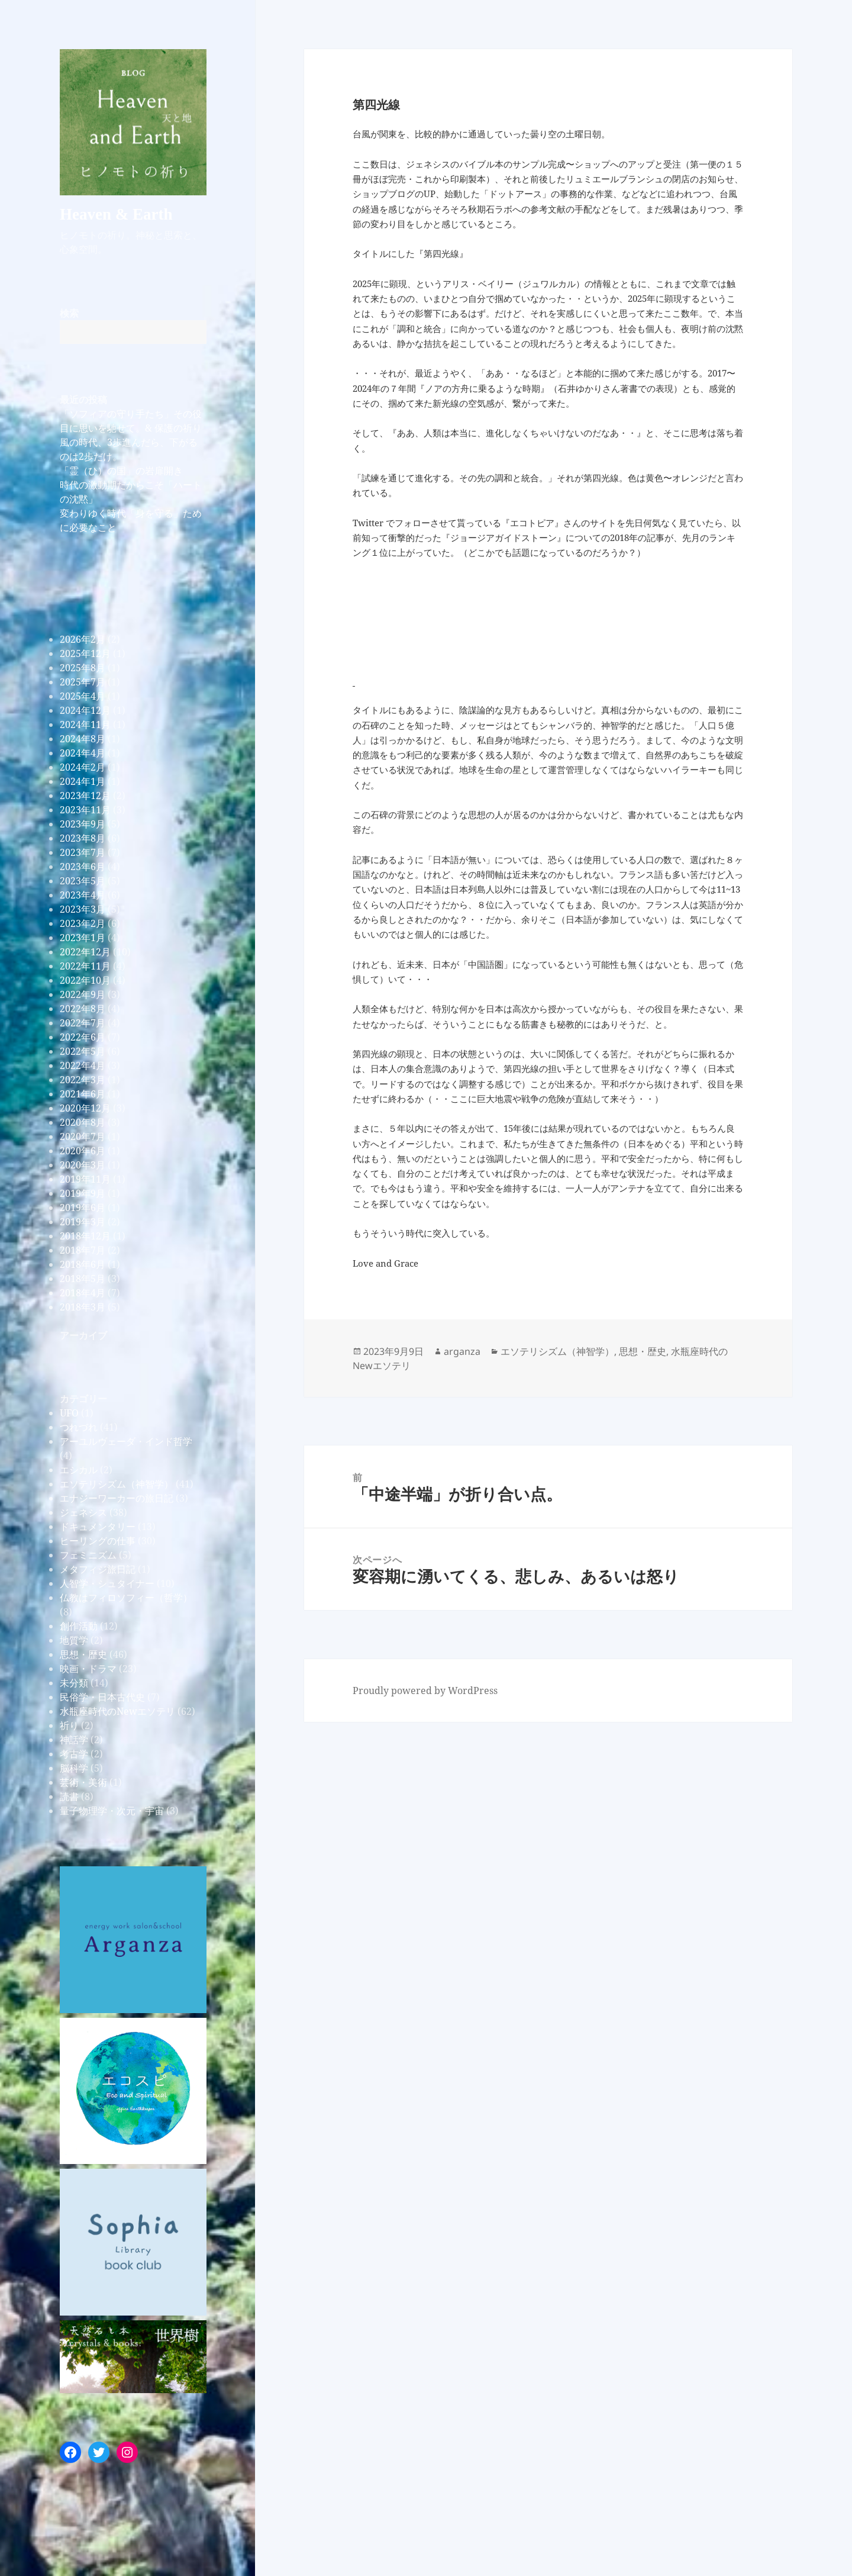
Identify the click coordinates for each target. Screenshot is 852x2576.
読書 (69, 1796)
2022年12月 (85, 951)
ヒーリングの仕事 (97, 1540)
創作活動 (79, 1625)
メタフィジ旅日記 (97, 1569)
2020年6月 (82, 1150)
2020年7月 (82, 1136)
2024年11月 (85, 724)
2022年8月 (82, 1008)
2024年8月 (82, 738)
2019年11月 (85, 1179)
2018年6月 (82, 1264)
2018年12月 (85, 1235)
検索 (69, 313)
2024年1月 (82, 781)
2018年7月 (82, 1250)
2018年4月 (82, 1292)
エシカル (79, 1469)
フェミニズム (88, 1554)
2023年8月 (82, 838)
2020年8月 (82, 1122)
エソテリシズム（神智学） (116, 1483)
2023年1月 (82, 937)
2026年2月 (82, 639)
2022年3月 (82, 1079)
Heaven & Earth (116, 214)
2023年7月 (82, 852)
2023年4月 (82, 894)
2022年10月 (85, 980)
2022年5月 (82, 1051)
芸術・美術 (83, 1782)
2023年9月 (82, 823)
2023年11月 (85, 809)
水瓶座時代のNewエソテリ (117, 1711)
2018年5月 (82, 1278)
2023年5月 (82, 880)
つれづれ (79, 1427)
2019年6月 (82, 1207)
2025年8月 (82, 667)
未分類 (74, 1682)
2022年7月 (82, 1022)
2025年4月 (82, 696)
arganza (462, 1351)
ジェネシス (83, 1512)
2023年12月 (85, 795)
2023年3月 (82, 909)
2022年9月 (82, 994)
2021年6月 (82, 1093)
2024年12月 (85, 710)
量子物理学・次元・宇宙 (112, 1810)
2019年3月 (82, 1221)
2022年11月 (85, 966)
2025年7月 (82, 681)
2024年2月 (82, 767)
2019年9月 (82, 1193)
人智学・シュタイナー (107, 1583)
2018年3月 (82, 1306)
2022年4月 (82, 1065)
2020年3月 (82, 1164)
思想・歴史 (83, 1654)
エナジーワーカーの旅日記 (116, 1498)
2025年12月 (85, 653)
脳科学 (74, 1768)
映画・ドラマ (88, 1668)
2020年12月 (85, 1108)
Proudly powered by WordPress (425, 1690)
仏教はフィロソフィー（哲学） (126, 1597)
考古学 (74, 1753)
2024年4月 (82, 752)
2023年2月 (82, 923)
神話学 (74, 1739)
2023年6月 (82, 866)
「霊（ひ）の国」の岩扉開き (121, 470)
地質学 (74, 1640)
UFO (69, 1412)
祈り (69, 1725)
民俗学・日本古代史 (102, 1697)
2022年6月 (82, 1037)
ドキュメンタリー (97, 1526)
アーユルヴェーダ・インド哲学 (126, 1441)
